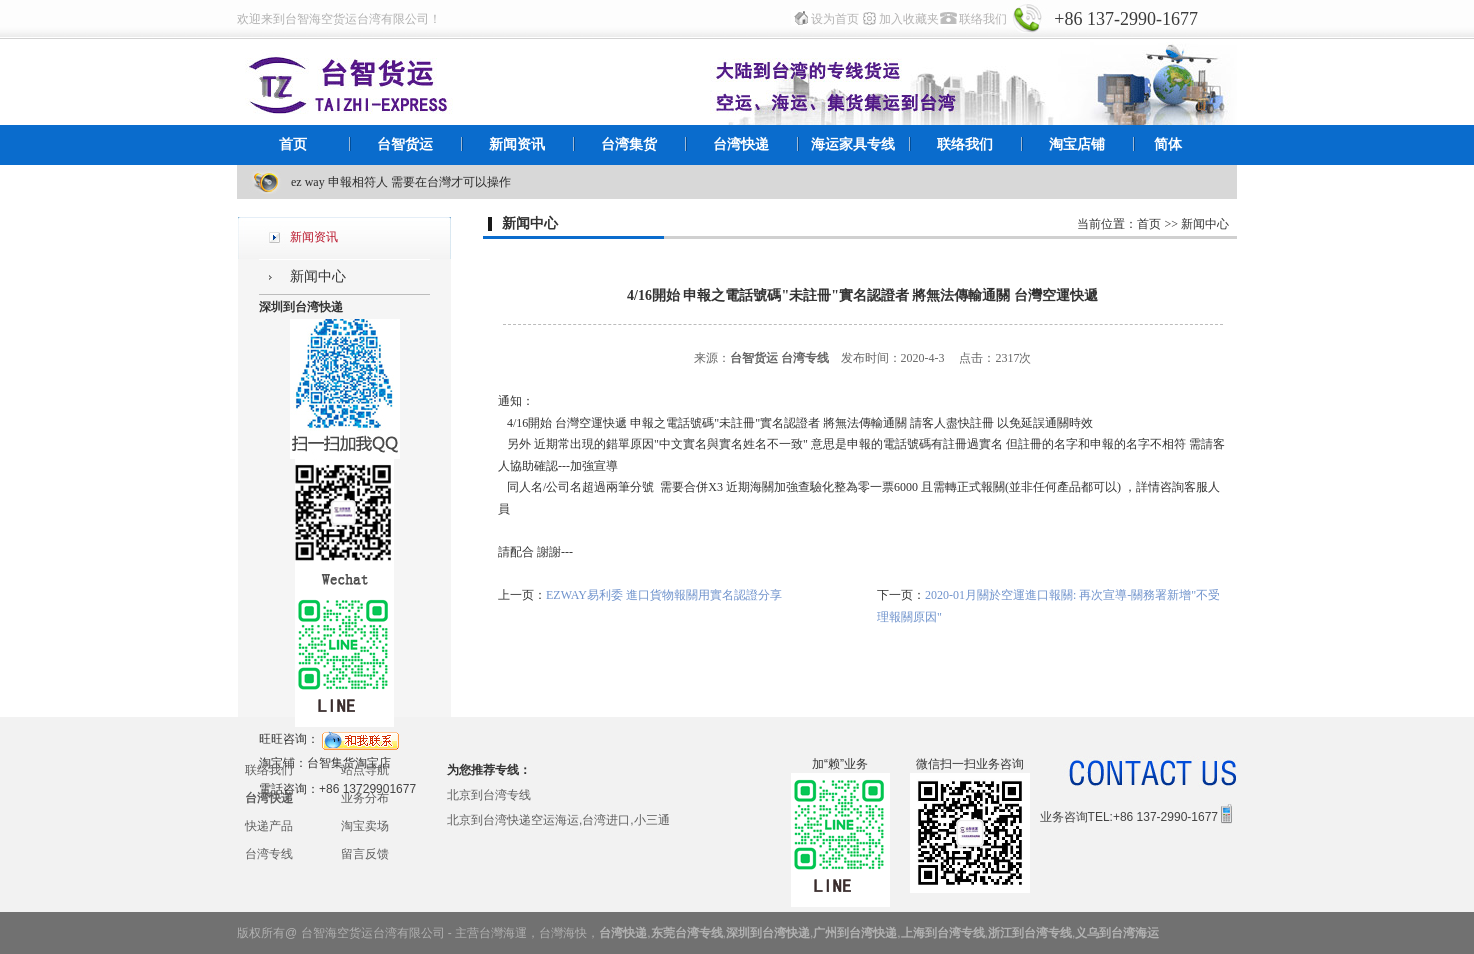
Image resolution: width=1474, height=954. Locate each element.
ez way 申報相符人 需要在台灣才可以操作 (401, 182)
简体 (1168, 144)
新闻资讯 (517, 144)
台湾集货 (629, 144)
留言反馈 (365, 854)
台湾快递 (741, 144)
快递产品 (269, 826)
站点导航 (365, 770)
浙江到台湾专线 (1030, 933)
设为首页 (835, 19)
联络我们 (983, 19)
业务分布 (365, 798)
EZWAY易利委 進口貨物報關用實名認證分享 (664, 595)
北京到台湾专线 (489, 795)
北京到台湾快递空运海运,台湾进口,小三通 (558, 820)
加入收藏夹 (909, 19)
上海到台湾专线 (943, 933)
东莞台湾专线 (687, 933)
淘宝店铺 (1077, 144)
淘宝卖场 (365, 826)
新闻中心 (318, 276)
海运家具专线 (853, 144)
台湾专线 (269, 854)
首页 (293, 144)
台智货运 (405, 144)
